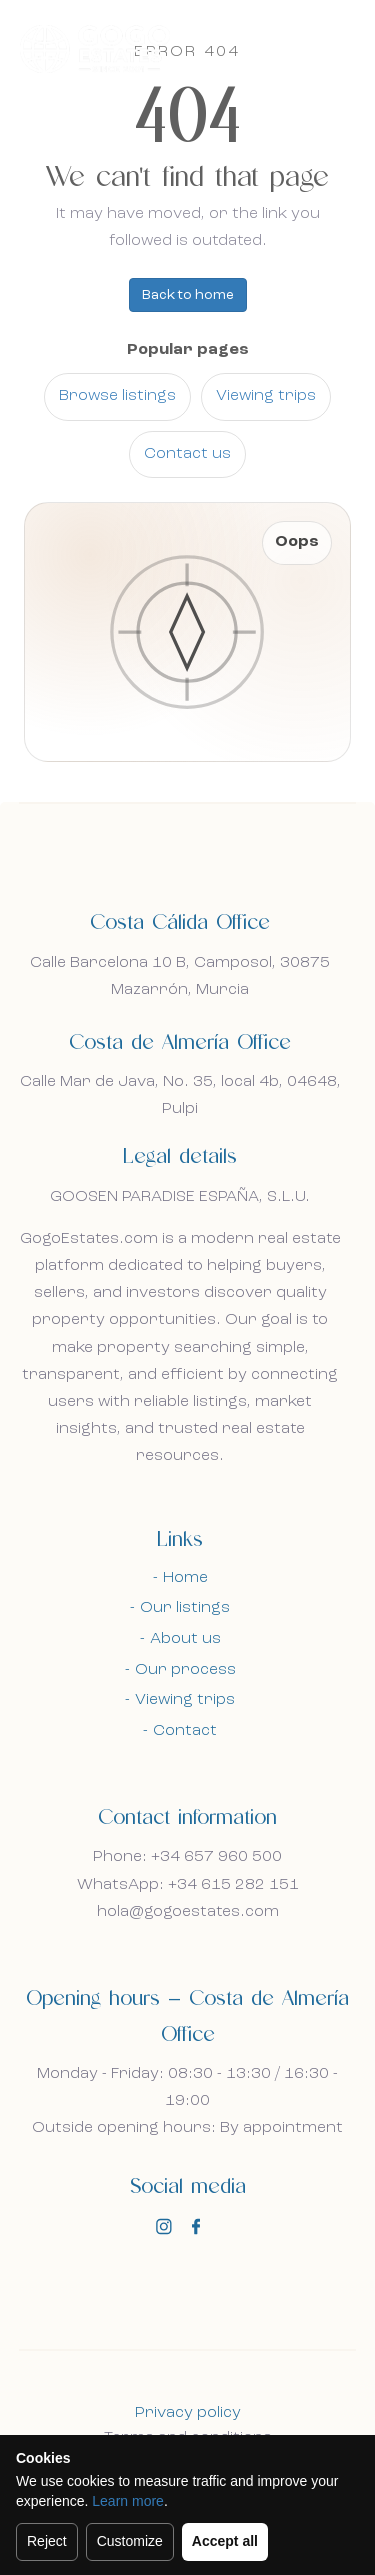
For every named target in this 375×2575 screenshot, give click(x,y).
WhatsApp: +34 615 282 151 (188, 1885)
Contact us (187, 454)
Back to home (188, 295)
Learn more (128, 2501)
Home (185, 1578)
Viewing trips (266, 396)
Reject (47, 2541)
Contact (185, 1731)
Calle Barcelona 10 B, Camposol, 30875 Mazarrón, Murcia (180, 976)
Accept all (225, 2541)
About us (185, 1639)
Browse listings (117, 396)
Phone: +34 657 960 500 (187, 1857)
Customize (130, 2541)
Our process (185, 1670)
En (288, 47)
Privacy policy (188, 2413)
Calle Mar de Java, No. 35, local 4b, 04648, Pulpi (180, 1095)
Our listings (185, 1608)
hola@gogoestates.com (188, 1912)
